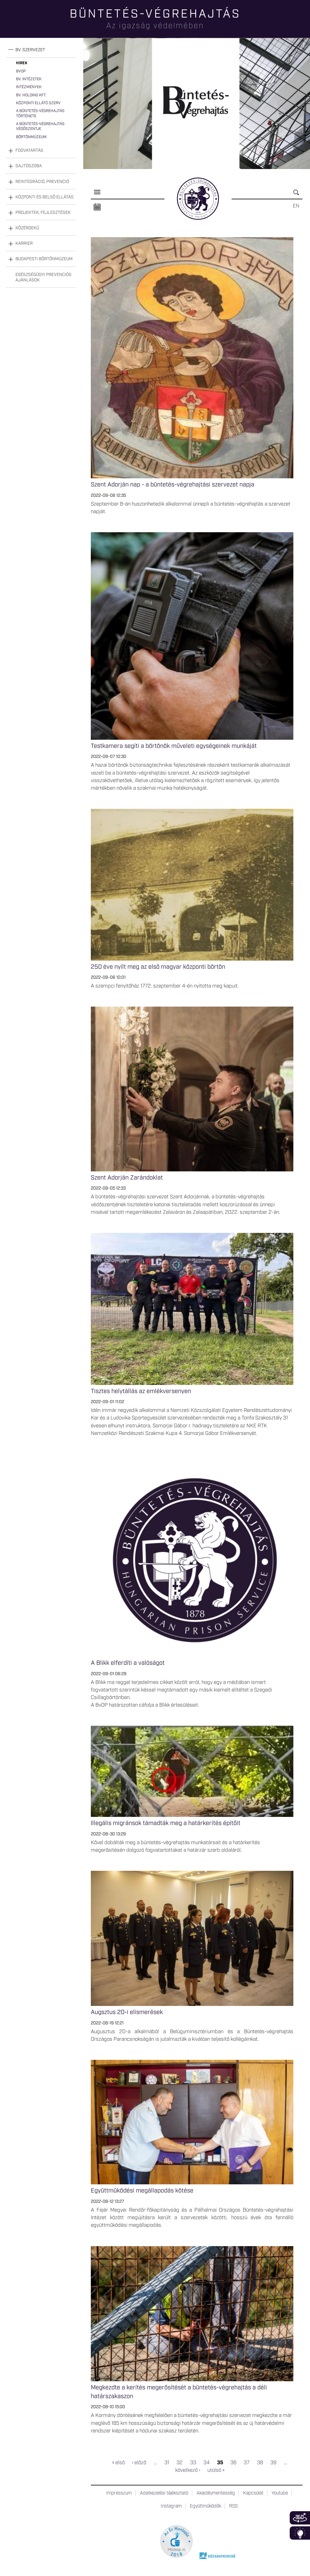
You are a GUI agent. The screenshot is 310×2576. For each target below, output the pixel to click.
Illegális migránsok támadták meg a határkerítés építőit (165, 1823)
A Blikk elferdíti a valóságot (128, 1663)
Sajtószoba (28, 166)
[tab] (41, 50)
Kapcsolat (253, 2493)
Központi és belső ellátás (44, 197)
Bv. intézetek (28, 79)
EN (296, 206)
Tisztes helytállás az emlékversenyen (141, 1391)
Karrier (24, 243)
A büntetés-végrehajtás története (40, 113)
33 (193, 2462)
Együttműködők (205, 2506)
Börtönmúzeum (31, 137)
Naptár (97, 207)
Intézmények (28, 87)
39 (273, 2462)
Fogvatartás (29, 150)
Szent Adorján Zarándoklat (127, 1178)
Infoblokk (300, 2533)
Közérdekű (27, 228)
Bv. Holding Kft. (31, 95)
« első (118, 2462)
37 (246, 2462)
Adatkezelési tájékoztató (164, 2493)
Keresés (297, 195)
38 (260, 2462)
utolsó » (215, 2470)
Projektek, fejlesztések (43, 212)
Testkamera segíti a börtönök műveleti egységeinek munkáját (174, 746)
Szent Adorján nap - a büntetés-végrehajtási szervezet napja (172, 485)
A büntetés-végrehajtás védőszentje (40, 126)
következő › (187, 2470)
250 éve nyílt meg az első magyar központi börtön (158, 967)
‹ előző (139, 2462)
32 (179, 2462)
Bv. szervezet (30, 50)
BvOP (21, 71)
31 (166, 2462)
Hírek (21, 63)
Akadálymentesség (215, 2493)
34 (206, 2462)
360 (300, 2518)
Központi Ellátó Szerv (38, 103)
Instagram (171, 2506)
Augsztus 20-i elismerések (127, 2012)
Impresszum (119, 2493)
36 (233, 2462)
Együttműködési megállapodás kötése (142, 2191)
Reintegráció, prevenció (42, 181)
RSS (233, 2506)
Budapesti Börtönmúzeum (44, 259)
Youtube (280, 2493)
